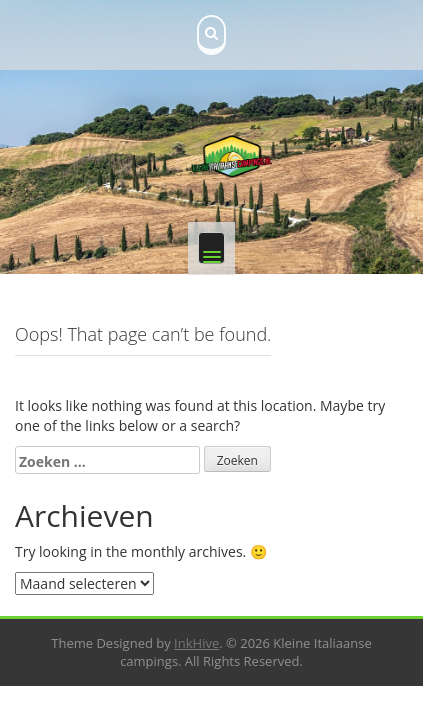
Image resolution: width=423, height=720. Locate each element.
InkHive (196, 643)
